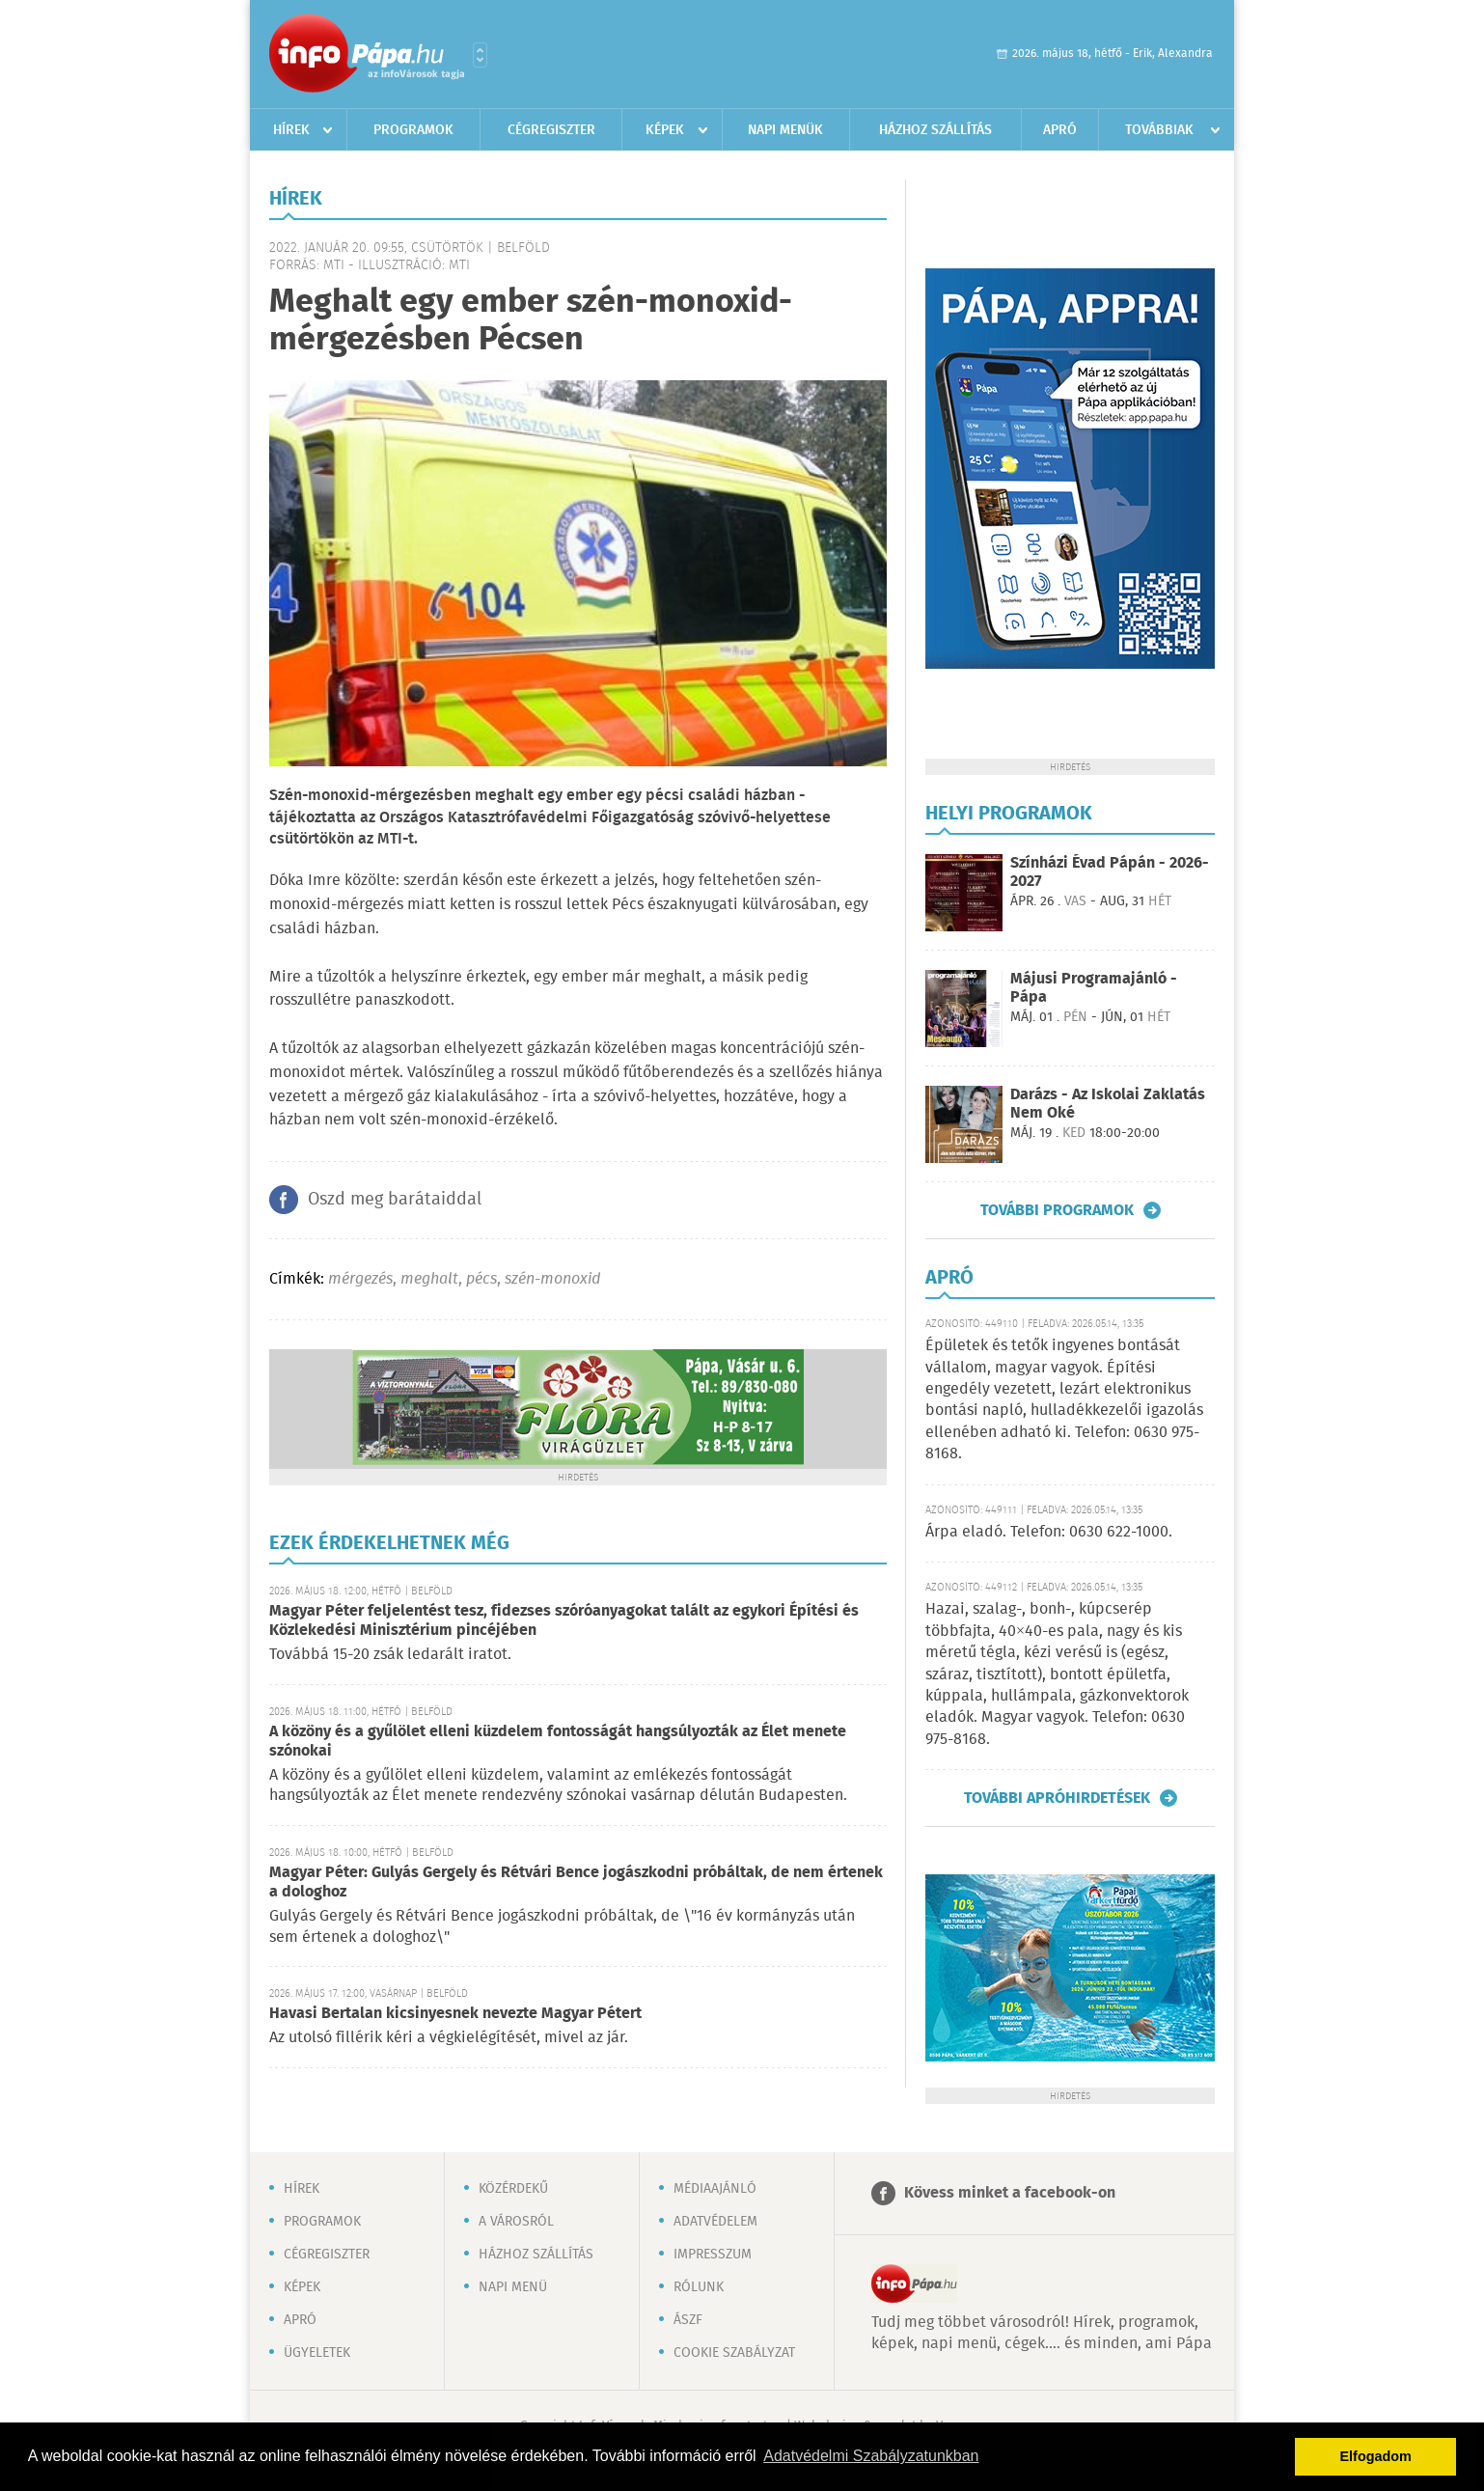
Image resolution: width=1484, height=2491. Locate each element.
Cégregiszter (551, 130)
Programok (413, 130)
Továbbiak (1159, 130)
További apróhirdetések (1057, 1798)
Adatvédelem (715, 2221)
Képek (665, 130)
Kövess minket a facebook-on (1009, 2193)
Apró (1060, 130)
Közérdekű (513, 2189)
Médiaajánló (714, 2189)
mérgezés (360, 1279)
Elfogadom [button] (1376, 2456)
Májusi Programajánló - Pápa (1093, 988)
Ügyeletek (317, 2353)
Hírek (291, 130)
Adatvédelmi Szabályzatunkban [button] (870, 2456)
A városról (516, 2221)
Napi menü (513, 2287)
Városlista (480, 55)
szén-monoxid (552, 1279)
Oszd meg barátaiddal (394, 1199)
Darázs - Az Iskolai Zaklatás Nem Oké (1107, 1104)
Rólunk (698, 2287)
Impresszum (712, 2254)
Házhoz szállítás (935, 130)
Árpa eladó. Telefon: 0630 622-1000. (1048, 1532)
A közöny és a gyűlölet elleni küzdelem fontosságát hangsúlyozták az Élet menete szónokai (557, 1741)
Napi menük (785, 130)
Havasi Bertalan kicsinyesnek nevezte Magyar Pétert (455, 2014)
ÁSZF (687, 2320)
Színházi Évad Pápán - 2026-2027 (1109, 872)
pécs (481, 1279)
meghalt (429, 1279)
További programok (1057, 1210)
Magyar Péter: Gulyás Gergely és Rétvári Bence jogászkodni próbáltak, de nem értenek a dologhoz (576, 1882)
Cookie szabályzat (734, 2353)
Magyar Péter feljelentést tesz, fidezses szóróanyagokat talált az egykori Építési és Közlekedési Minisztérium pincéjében (564, 1621)
